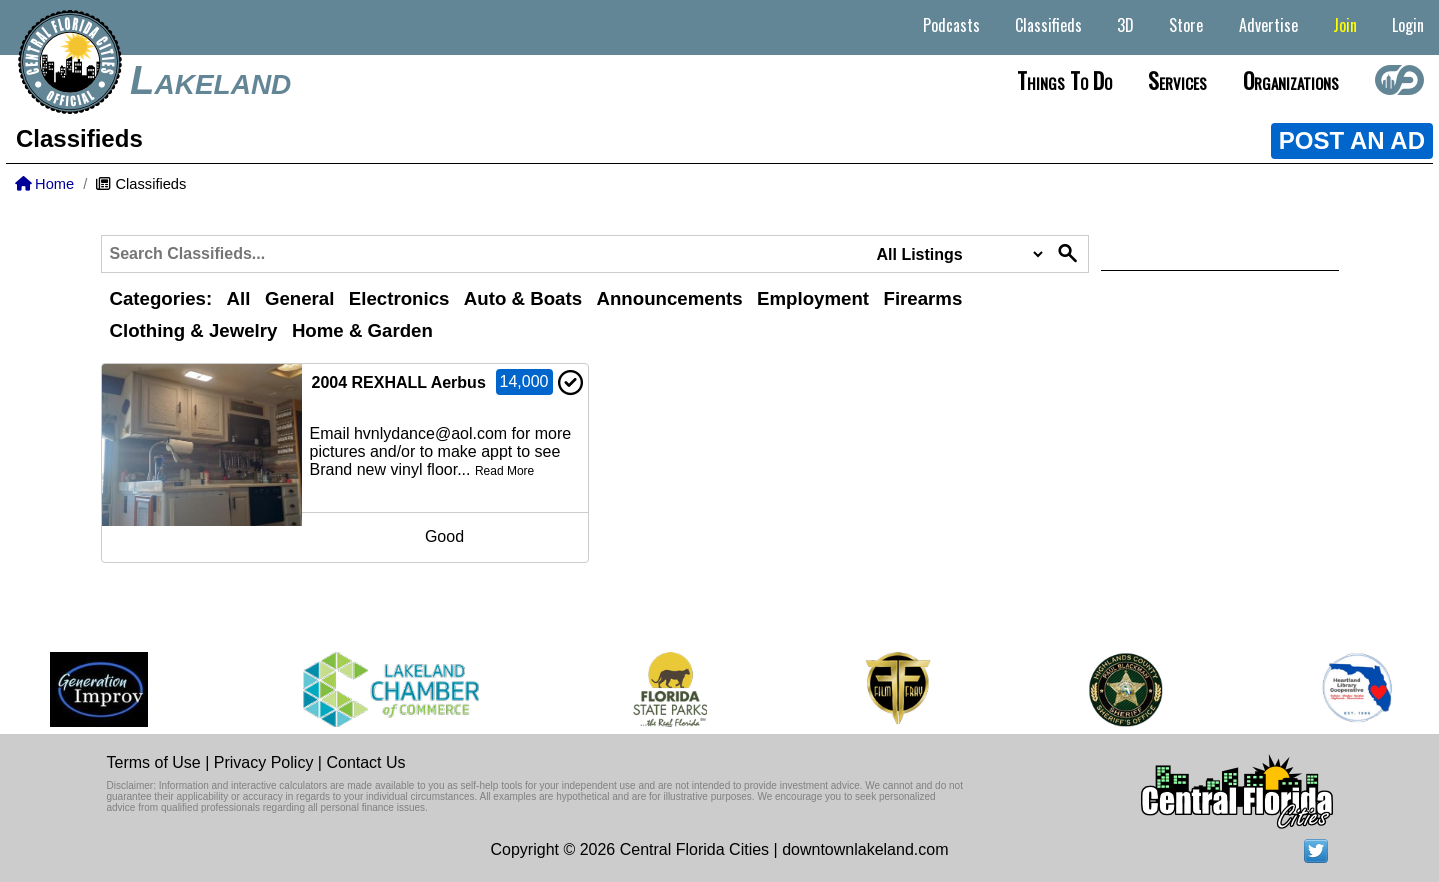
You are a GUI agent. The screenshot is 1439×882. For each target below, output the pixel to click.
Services (1177, 80)
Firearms (923, 298)
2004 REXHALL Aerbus (399, 382)
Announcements (669, 298)
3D (1125, 25)
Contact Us (365, 762)
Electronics (399, 298)
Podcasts (951, 25)
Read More (504, 471)
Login (1408, 25)
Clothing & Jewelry (194, 330)
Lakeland (210, 80)
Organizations (1291, 80)
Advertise (1268, 25)
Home (44, 184)
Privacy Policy (264, 762)
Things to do (1064, 80)
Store (1186, 25)
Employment (813, 298)
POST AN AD (1352, 140)
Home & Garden (362, 330)
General (299, 298)
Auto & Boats (523, 298)
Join (1345, 25)
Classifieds (1048, 25)
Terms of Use (154, 762)
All (239, 298)
